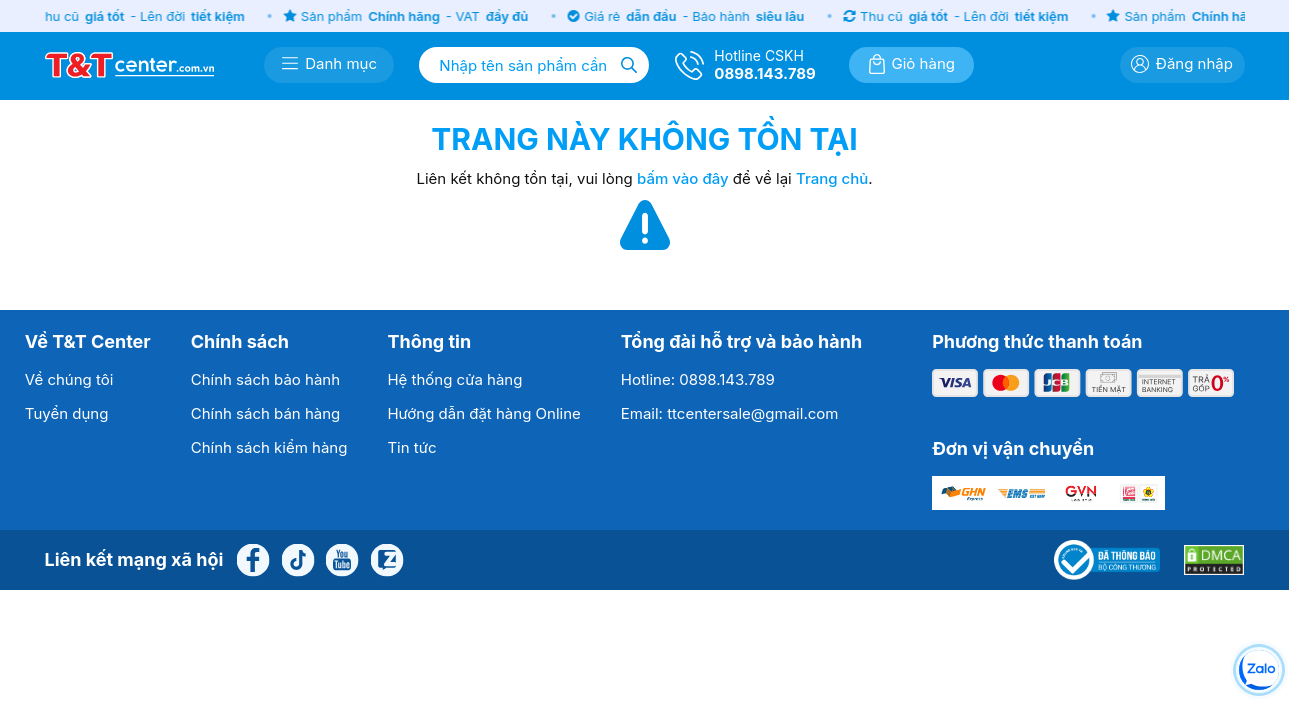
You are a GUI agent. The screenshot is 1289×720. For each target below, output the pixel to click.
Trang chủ (832, 178)
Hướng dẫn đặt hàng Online (483, 413)
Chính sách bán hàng (266, 413)
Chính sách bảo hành (265, 379)
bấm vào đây (683, 178)
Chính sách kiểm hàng (269, 447)
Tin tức (411, 447)
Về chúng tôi (69, 379)
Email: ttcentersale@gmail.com (730, 413)
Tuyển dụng (67, 413)
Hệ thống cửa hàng (454, 379)
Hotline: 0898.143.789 (698, 379)
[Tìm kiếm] (629, 65)
